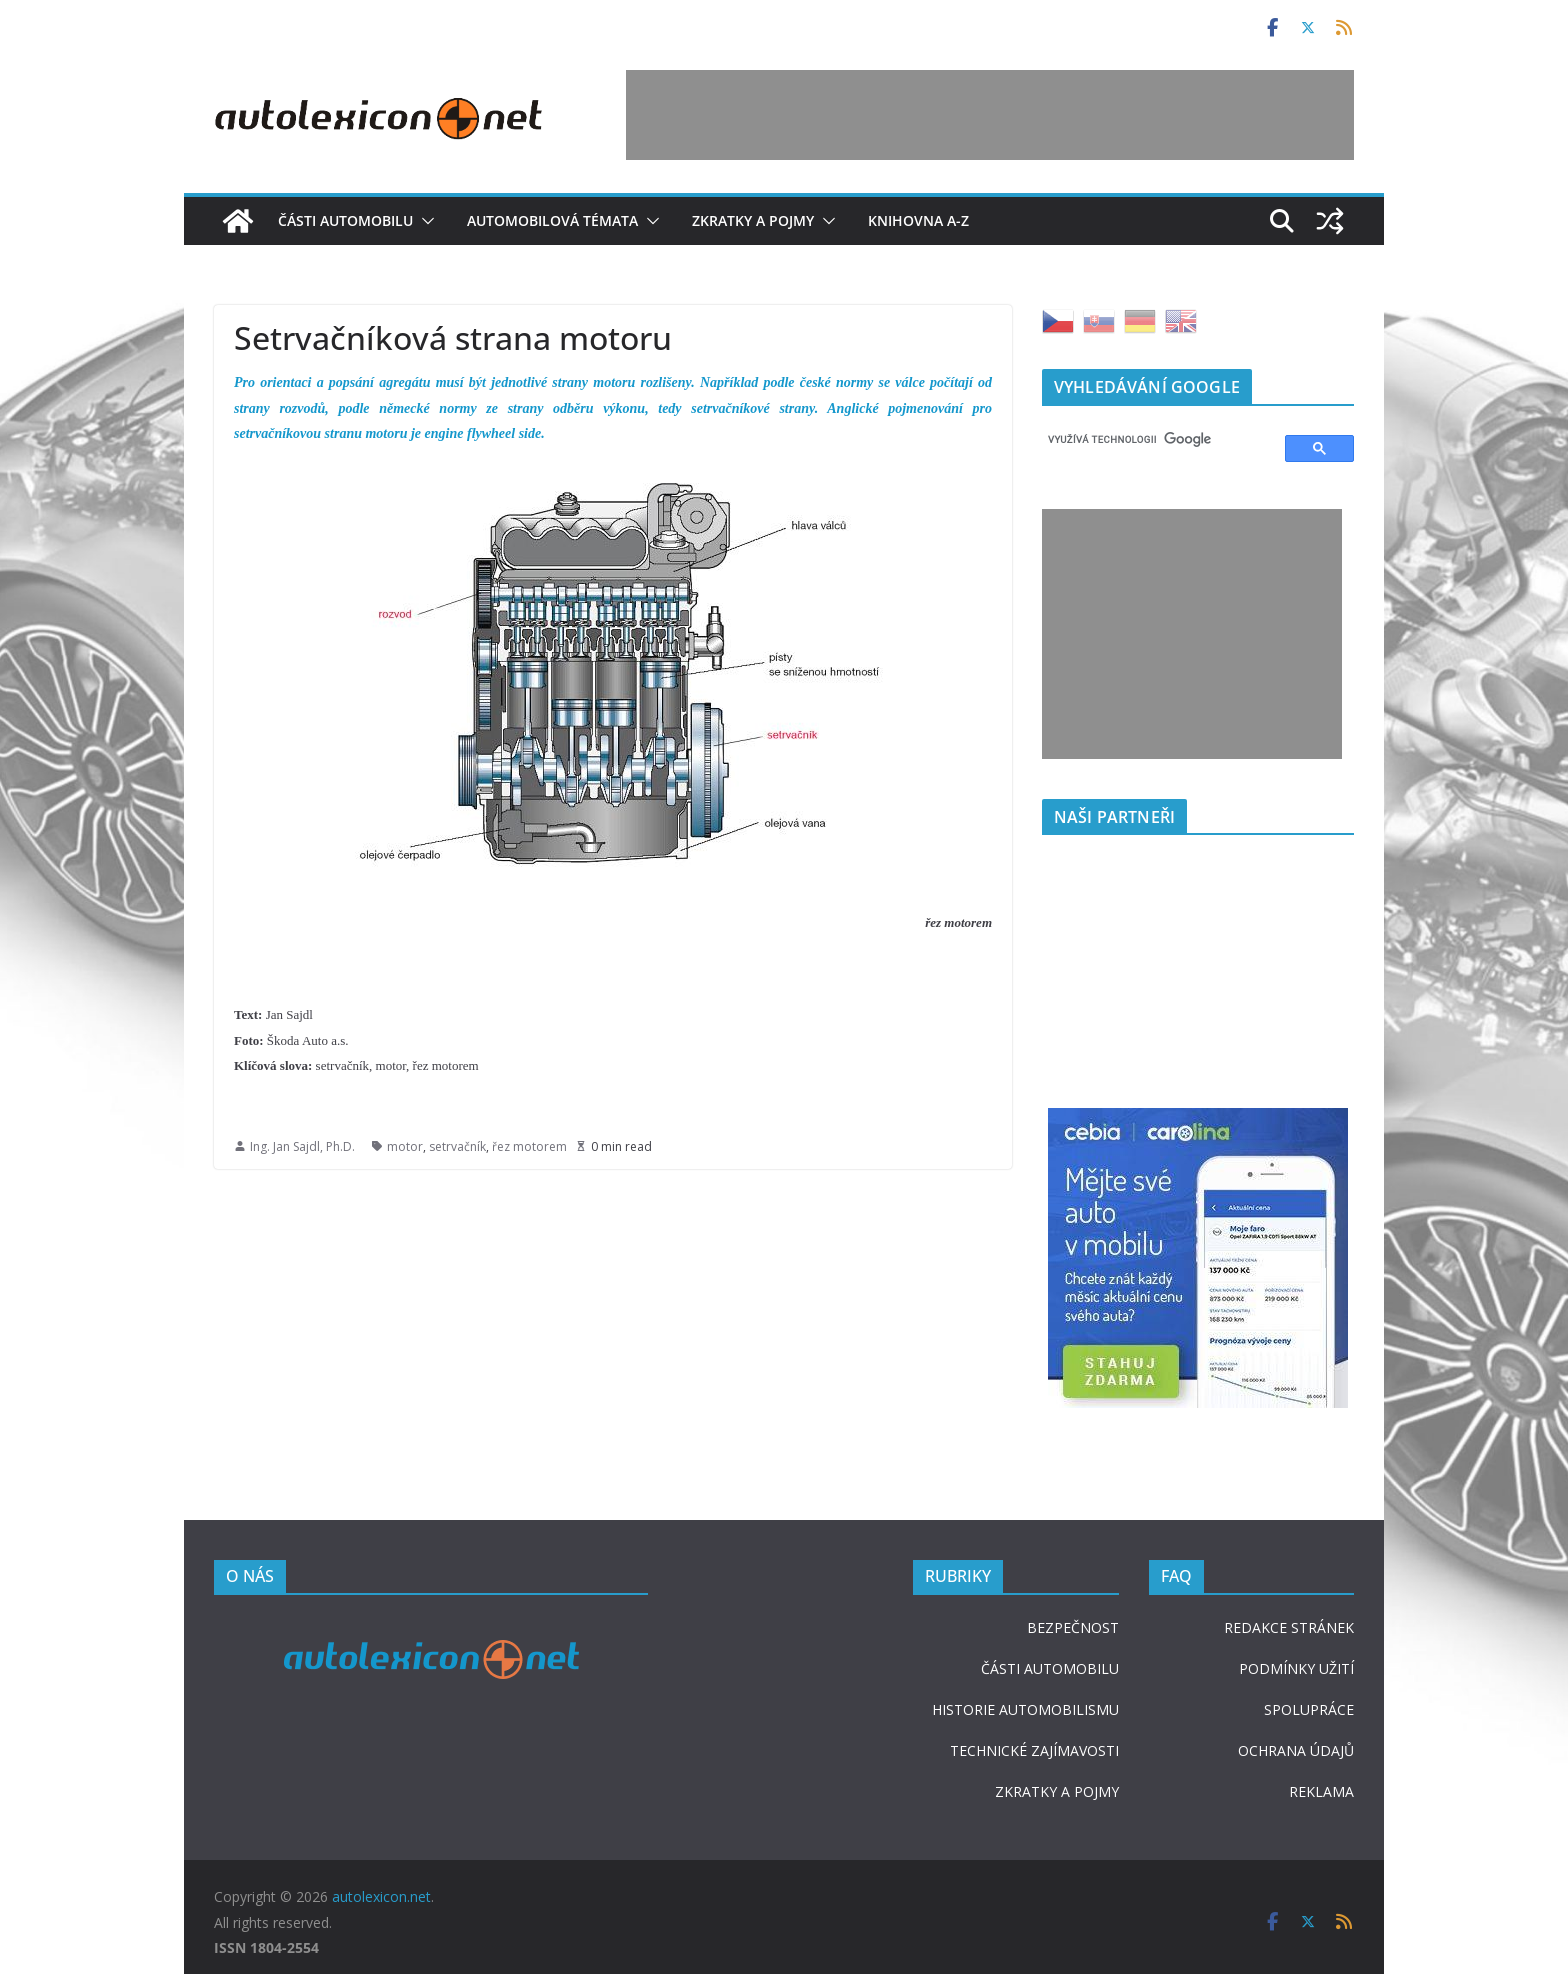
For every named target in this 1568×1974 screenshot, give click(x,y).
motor (405, 1146)
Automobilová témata (552, 220)
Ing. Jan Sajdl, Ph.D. (302, 1146)
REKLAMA (1321, 1791)
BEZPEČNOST (1073, 1627)
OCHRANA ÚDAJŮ (1296, 1750)
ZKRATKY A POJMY (1057, 1791)
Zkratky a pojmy (753, 220)
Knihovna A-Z (918, 220)
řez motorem (529, 1146)
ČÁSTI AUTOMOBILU (1050, 1668)
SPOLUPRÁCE (1309, 1709)
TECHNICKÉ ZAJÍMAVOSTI (1034, 1750)
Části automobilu (345, 220)
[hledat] (1154, 440)
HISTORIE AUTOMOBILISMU (1025, 1709)
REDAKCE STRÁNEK (1289, 1627)
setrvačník (457, 1146)
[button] (424, 221)
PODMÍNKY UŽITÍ (1296, 1668)
